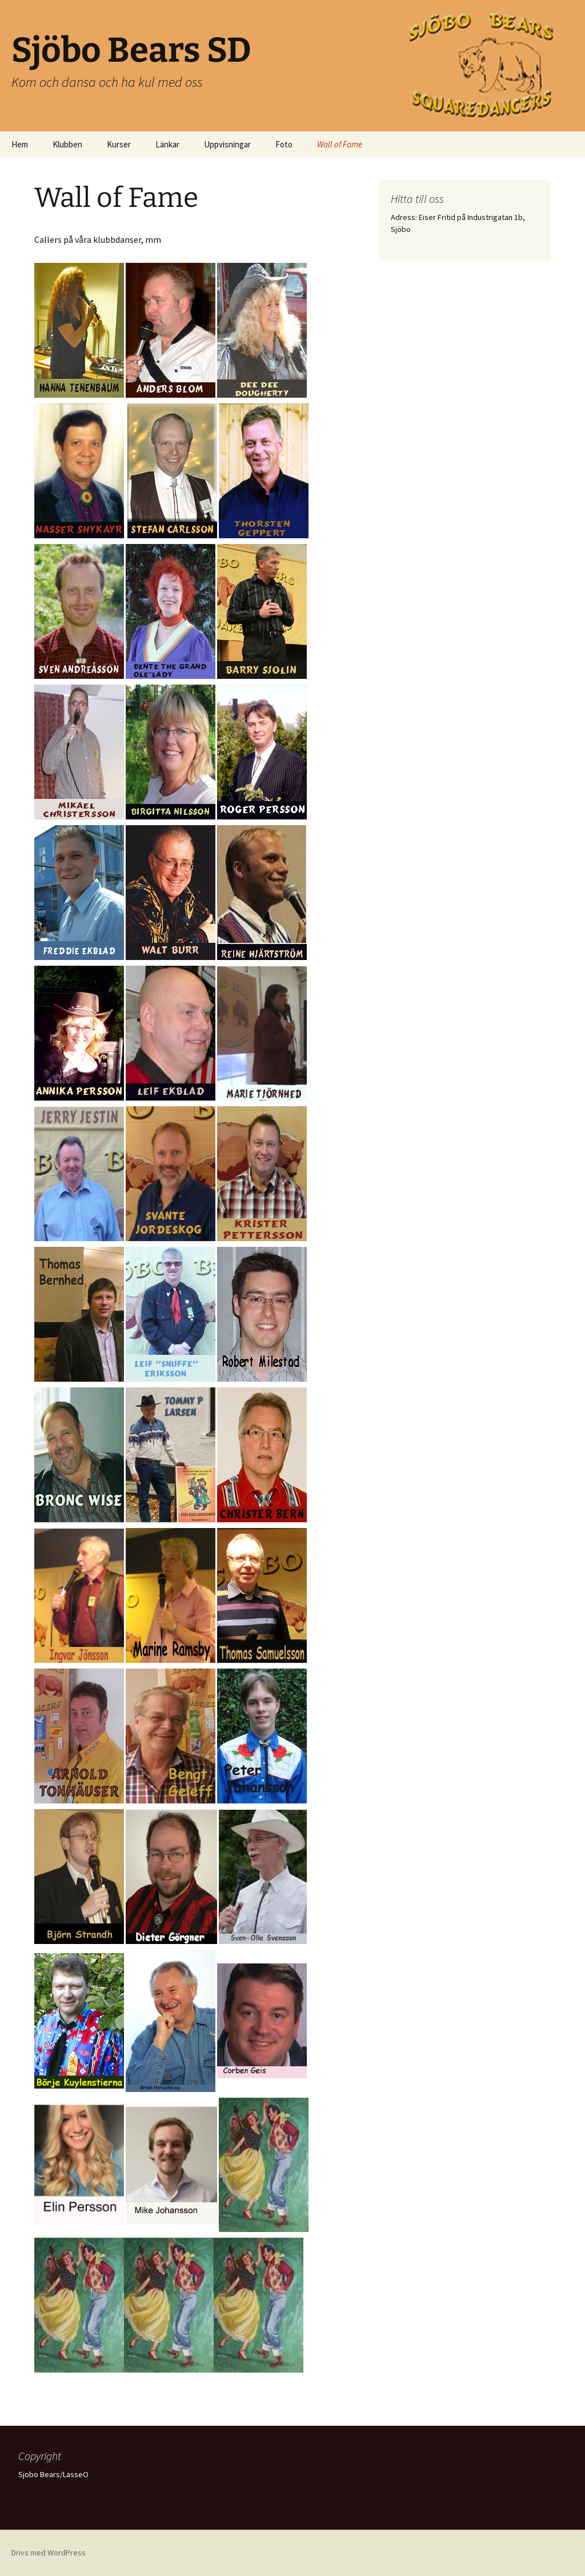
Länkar (167, 144)
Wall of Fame (339, 144)
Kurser (119, 144)
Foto (283, 144)
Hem (19, 144)
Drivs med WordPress (48, 2552)
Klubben (67, 144)
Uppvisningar (227, 144)
